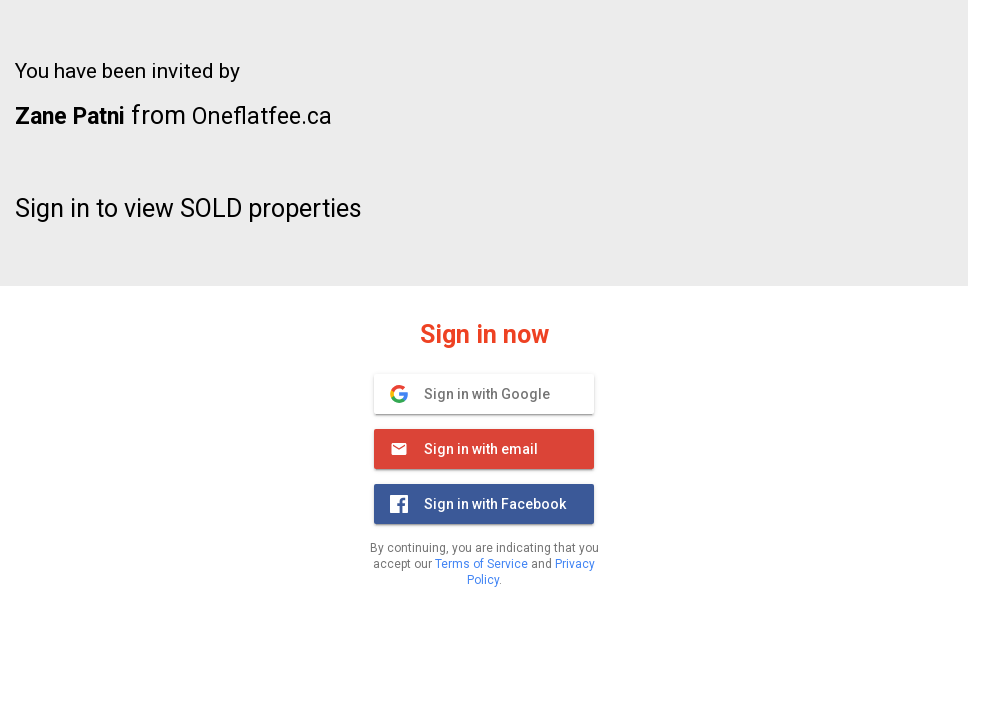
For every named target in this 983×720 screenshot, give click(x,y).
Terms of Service (481, 564)
